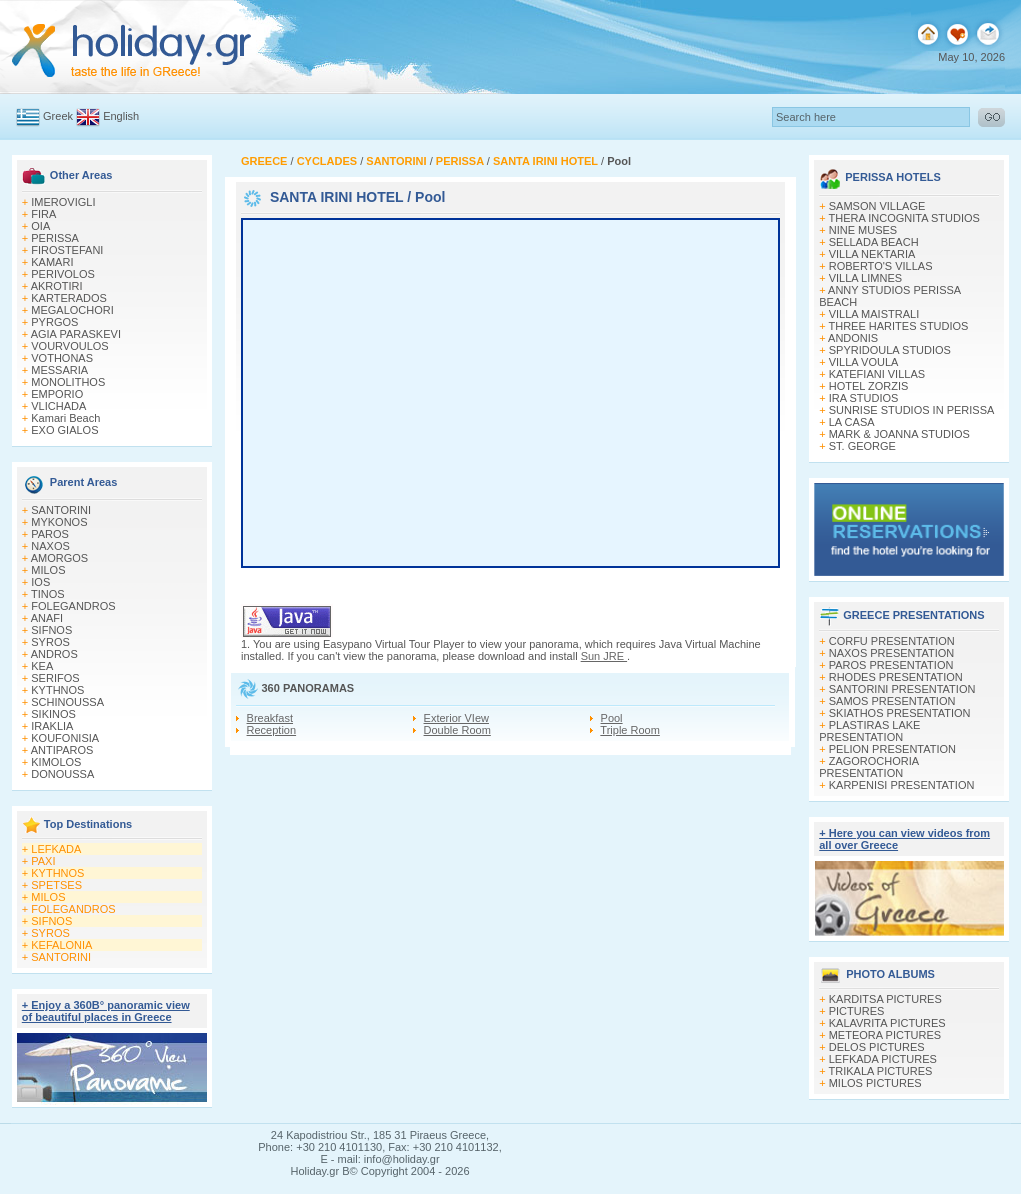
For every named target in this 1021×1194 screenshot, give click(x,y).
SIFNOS (51, 630)
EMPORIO (57, 394)
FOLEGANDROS (73, 606)
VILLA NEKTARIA (872, 254)
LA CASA (852, 422)
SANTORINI (61, 510)
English (121, 116)
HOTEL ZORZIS (869, 386)
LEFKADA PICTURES (883, 1059)
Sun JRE (604, 656)
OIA (40, 226)
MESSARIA (59, 370)
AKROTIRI (57, 286)
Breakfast (270, 718)
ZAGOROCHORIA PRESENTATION (868, 767)
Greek (58, 116)
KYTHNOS (57, 690)
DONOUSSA (62, 774)
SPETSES (56, 885)
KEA (42, 666)
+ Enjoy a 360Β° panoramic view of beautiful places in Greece (106, 1011)
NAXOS (50, 546)
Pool (612, 718)
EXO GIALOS (64, 430)
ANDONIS (853, 338)
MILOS (48, 570)
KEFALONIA (61, 945)
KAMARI (52, 262)
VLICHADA (58, 406)
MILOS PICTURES (875, 1083)
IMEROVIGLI (63, 202)
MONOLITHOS (68, 382)
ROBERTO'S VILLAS (881, 266)
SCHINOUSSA (67, 702)
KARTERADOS (69, 298)
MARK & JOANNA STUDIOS (899, 434)
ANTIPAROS (62, 750)
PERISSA (55, 238)
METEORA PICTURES (885, 1035)
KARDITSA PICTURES (885, 999)
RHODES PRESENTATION (896, 677)
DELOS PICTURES (877, 1047)
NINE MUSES (863, 230)
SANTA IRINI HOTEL (337, 197)
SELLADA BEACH (874, 242)
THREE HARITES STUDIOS (899, 326)
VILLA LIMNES (865, 278)
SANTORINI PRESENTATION (902, 689)
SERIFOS (55, 678)
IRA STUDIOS (864, 398)
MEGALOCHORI (72, 310)
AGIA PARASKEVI (76, 334)
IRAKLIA (52, 726)
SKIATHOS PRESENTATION (900, 713)
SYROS (50, 642)
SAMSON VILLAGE (877, 206)
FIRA (43, 214)
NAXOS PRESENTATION (892, 653)
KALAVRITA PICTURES (887, 1023)
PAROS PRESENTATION (891, 665)
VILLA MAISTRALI (874, 314)
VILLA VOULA (864, 362)
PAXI (43, 861)
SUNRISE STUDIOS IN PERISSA (912, 410)
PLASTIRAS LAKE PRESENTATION (869, 731)
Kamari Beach (65, 418)
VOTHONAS (62, 358)
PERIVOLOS (63, 274)
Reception (272, 730)
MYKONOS (59, 522)
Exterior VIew (456, 718)
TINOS (48, 594)
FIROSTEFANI (67, 250)
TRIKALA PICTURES (881, 1071)
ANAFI (47, 618)
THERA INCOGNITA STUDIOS (904, 218)
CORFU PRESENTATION (892, 641)
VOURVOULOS (69, 346)
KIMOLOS (56, 762)
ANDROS (54, 654)
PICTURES (857, 1011)
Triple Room (630, 730)
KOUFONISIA (65, 738)
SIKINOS (53, 714)
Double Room (457, 730)
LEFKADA (56, 849)
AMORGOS (59, 558)
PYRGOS (54, 322)
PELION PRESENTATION (892, 749)
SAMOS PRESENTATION (892, 701)
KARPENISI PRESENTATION (902, 785)
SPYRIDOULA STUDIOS (890, 350)
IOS (40, 582)
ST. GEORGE (862, 446)
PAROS (50, 534)
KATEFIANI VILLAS (877, 374)
